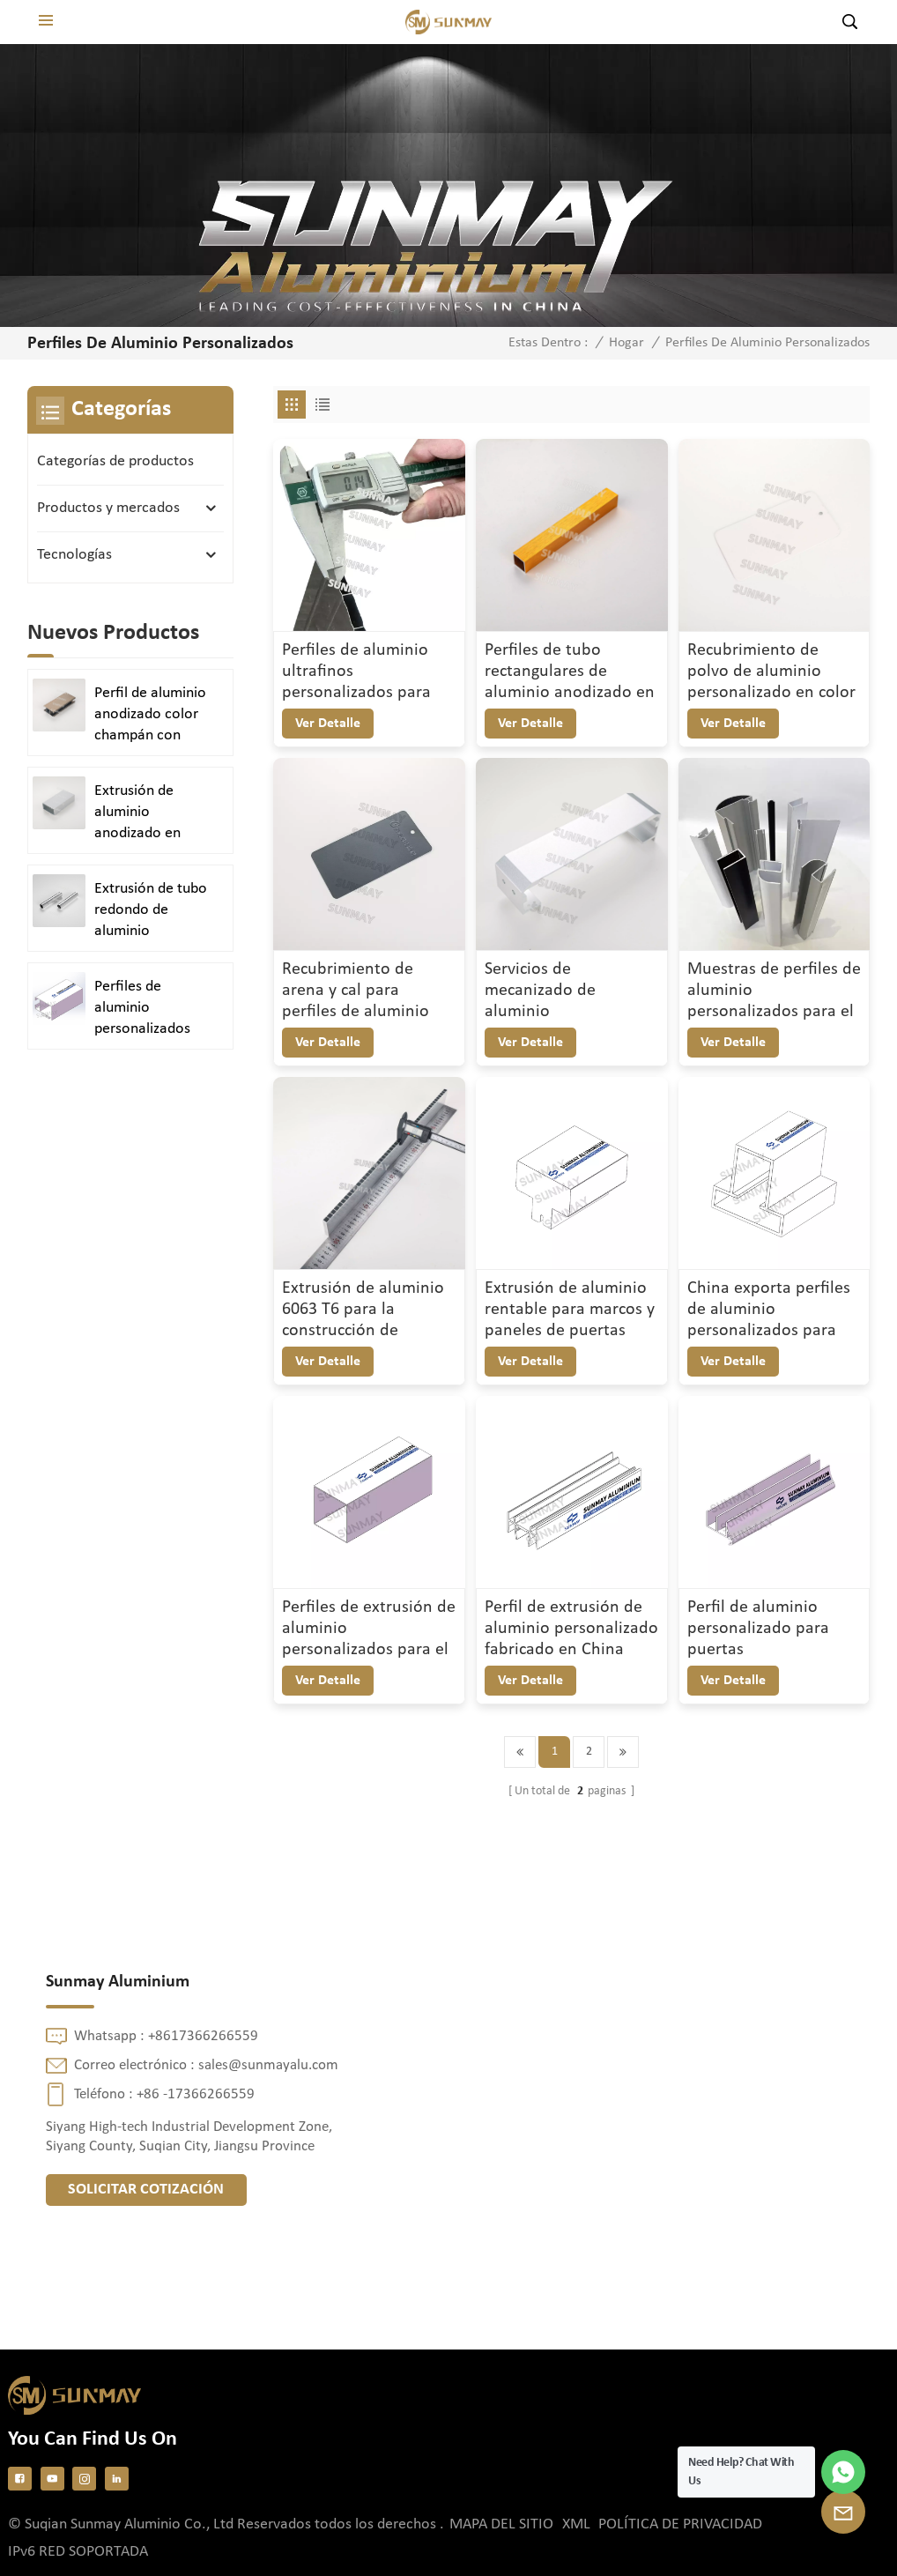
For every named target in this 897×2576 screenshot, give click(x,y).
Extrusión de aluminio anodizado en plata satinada (139, 813)
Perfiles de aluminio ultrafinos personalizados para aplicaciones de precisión (356, 672)
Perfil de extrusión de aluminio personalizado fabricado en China (571, 1629)
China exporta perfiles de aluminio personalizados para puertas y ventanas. (768, 1310)
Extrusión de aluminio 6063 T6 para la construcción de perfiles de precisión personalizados (363, 1310)
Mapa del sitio (501, 2524)
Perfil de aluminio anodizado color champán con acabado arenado (150, 715)
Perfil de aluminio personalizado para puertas (758, 1629)
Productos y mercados (108, 508)
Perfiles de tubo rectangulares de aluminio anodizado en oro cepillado (570, 672)
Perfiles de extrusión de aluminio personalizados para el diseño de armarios (369, 1629)
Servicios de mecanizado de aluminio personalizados (540, 991)
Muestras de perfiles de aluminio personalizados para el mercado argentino (774, 991)
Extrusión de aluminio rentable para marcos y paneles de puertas (570, 1310)
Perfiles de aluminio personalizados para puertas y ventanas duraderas (142, 1009)
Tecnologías (74, 554)
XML (576, 2524)
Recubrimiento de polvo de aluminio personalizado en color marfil (771, 672)
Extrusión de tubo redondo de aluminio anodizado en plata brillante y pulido (150, 911)
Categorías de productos (115, 461)
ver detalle (327, 723)
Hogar (626, 343)
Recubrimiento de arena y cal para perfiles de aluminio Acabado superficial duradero (355, 991)
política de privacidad (680, 2524)
